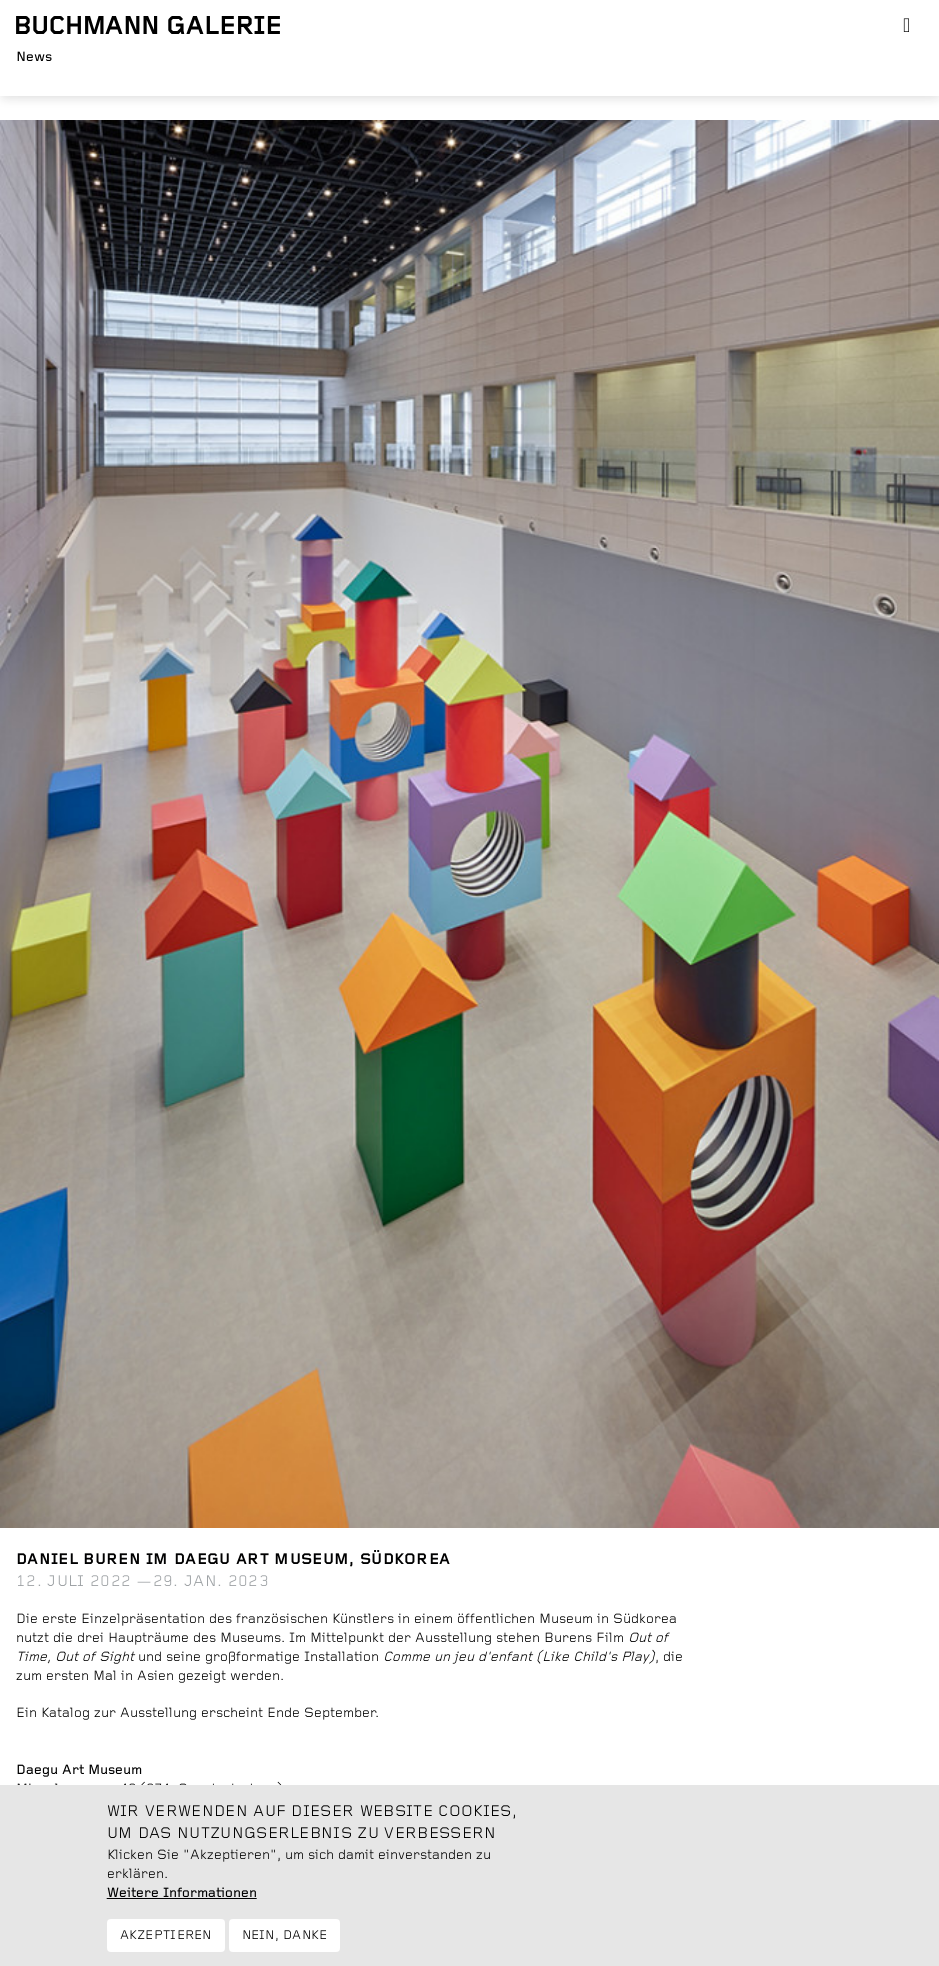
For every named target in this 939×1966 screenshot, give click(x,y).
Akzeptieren (166, 1946)
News (34, 57)
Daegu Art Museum (79, 1770)
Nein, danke (285, 1946)
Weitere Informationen (182, 1904)
